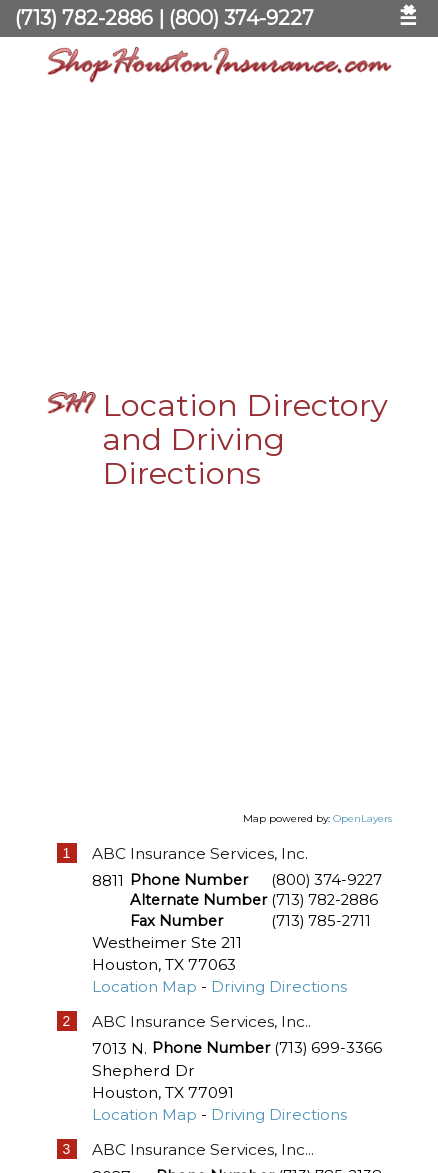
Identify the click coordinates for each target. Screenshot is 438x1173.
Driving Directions (279, 980)
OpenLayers (362, 812)
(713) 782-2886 (84, 18)
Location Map (144, 980)
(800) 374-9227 (241, 18)
